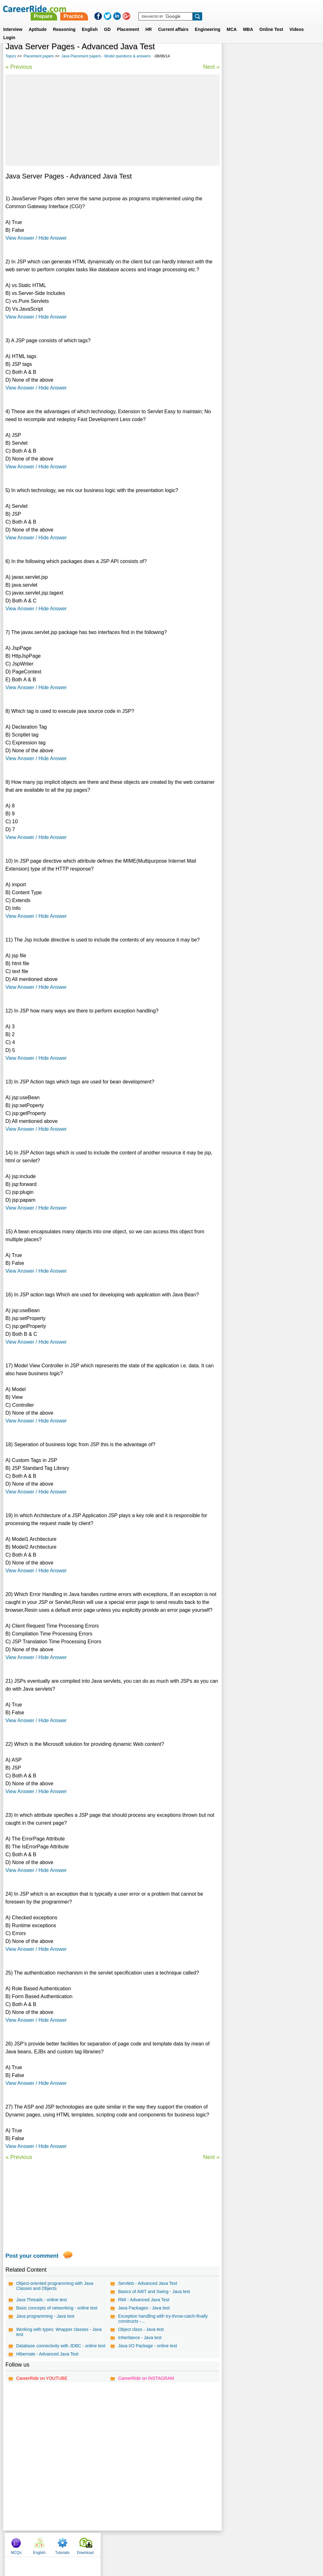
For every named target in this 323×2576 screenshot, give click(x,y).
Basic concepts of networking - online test (56, 2307)
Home (83, 2543)
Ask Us (184, 2543)
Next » (210, 67)
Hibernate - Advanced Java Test (47, 2353)
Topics (10, 56)
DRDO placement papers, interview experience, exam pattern (261, 179)
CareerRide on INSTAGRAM (145, 2378)
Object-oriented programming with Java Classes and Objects (54, 2286)
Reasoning (64, 21)
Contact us (129, 2543)
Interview (12, 21)
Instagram (230, 2543)
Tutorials (280, 57)
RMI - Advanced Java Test (143, 2299)
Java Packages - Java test (143, 2307)
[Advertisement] (112, 120)
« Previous (18, 67)
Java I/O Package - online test (147, 2345)
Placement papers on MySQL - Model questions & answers (263, 196)
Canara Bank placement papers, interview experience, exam (267, 246)
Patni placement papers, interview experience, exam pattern (260, 162)
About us (104, 2543)
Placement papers (39, 56)
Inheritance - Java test (139, 2337)
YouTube (206, 2543)
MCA (232, 21)
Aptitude (38, 21)
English (90, 21)
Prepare (160, 8)
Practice (191, 8)
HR (148, 21)
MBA (248, 21)
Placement (128, 21)
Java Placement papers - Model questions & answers (106, 56)
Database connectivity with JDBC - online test (60, 2345)
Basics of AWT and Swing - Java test (154, 2291)
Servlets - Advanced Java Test (147, 2283)
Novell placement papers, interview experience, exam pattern (261, 213)
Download (303, 57)
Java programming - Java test (45, 2316)
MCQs (233, 57)
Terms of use (158, 2543)
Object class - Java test (140, 2329)
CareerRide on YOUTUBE (41, 2378)
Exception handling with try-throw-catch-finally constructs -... (162, 2319)
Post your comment (31, 2256)
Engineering (207, 21)
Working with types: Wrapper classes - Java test (59, 2332)
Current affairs (173, 21)
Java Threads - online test (41, 2299)
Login (9, 29)
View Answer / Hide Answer (36, 238)
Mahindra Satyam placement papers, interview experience (262, 229)
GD (107, 21)
